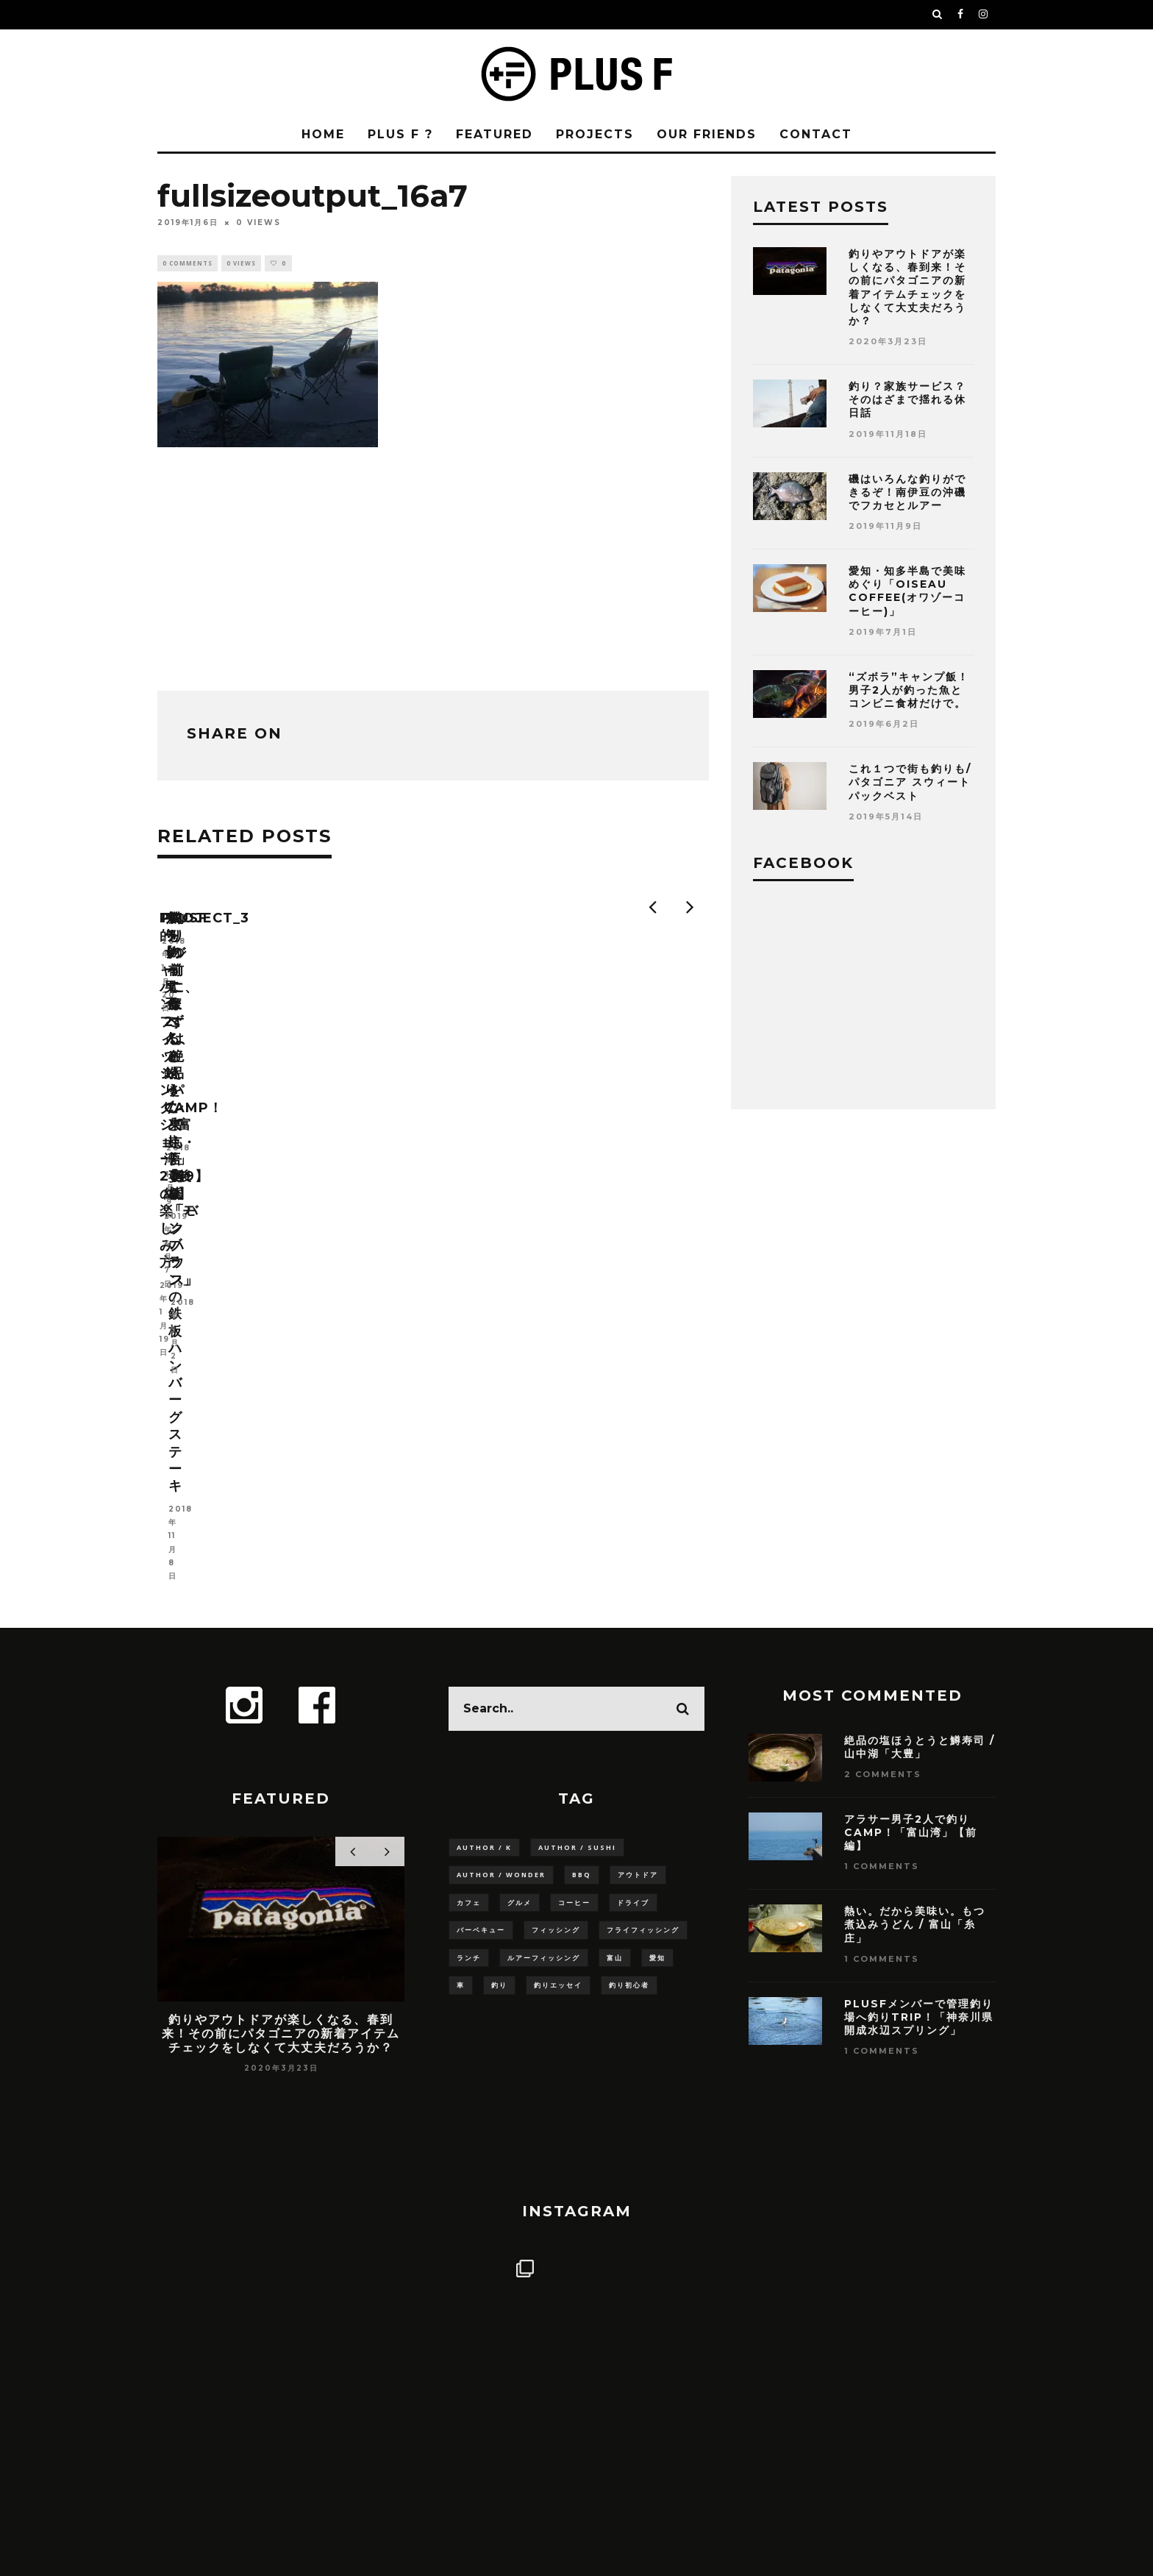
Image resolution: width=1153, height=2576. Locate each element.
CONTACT (815, 134)
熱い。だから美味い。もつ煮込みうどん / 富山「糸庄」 (914, 1579)
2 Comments (882, 1429)
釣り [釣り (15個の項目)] (499, 1646)
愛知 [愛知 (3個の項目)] (657, 1617)
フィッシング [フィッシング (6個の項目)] (556, 1588)
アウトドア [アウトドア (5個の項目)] (638, 1531)
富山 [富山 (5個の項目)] (615, 1617)
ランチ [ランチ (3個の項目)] (469, 1617)
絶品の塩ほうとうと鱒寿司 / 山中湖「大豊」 (919, 1401)
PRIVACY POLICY (618, 2401)
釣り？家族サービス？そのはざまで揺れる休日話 (907, 399)
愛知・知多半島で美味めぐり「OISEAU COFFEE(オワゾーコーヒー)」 (907, 591)
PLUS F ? (400, 134)
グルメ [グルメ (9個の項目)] (519, 1560)
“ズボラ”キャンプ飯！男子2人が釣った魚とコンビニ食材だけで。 (909, 690)
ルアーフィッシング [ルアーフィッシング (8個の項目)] (543, 1617)
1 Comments (881, 1521)
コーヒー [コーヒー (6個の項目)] (574, 1560)
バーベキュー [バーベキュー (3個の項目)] (481, 1588)
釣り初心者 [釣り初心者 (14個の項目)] (629, 1646)
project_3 (480, 1100)
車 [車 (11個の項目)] (461, 1646)
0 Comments (188, 264)
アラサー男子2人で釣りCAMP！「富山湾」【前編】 (910, 1487)
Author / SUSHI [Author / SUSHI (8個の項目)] (577, 1501)
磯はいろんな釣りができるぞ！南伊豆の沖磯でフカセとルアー (907, 492)
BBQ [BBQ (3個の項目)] (581, 1531)
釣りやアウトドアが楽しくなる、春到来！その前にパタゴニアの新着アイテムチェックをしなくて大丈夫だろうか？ (907, 287)
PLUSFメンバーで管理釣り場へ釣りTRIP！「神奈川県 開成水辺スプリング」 (924, 1671)
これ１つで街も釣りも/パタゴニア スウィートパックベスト (910, 782)
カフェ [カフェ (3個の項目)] (469, 1560)
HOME (323, 134)
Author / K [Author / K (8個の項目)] (484, 1501)
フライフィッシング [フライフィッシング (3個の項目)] (643, 1588)
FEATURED (494, 134)
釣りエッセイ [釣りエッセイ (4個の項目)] (558, 1646)
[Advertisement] (433, 567)
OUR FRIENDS (707, 134)
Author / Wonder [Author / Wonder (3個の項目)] (501, 1531)
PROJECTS (595, 134)
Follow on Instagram (578, 2209)
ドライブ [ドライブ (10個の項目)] (633, 1560)
